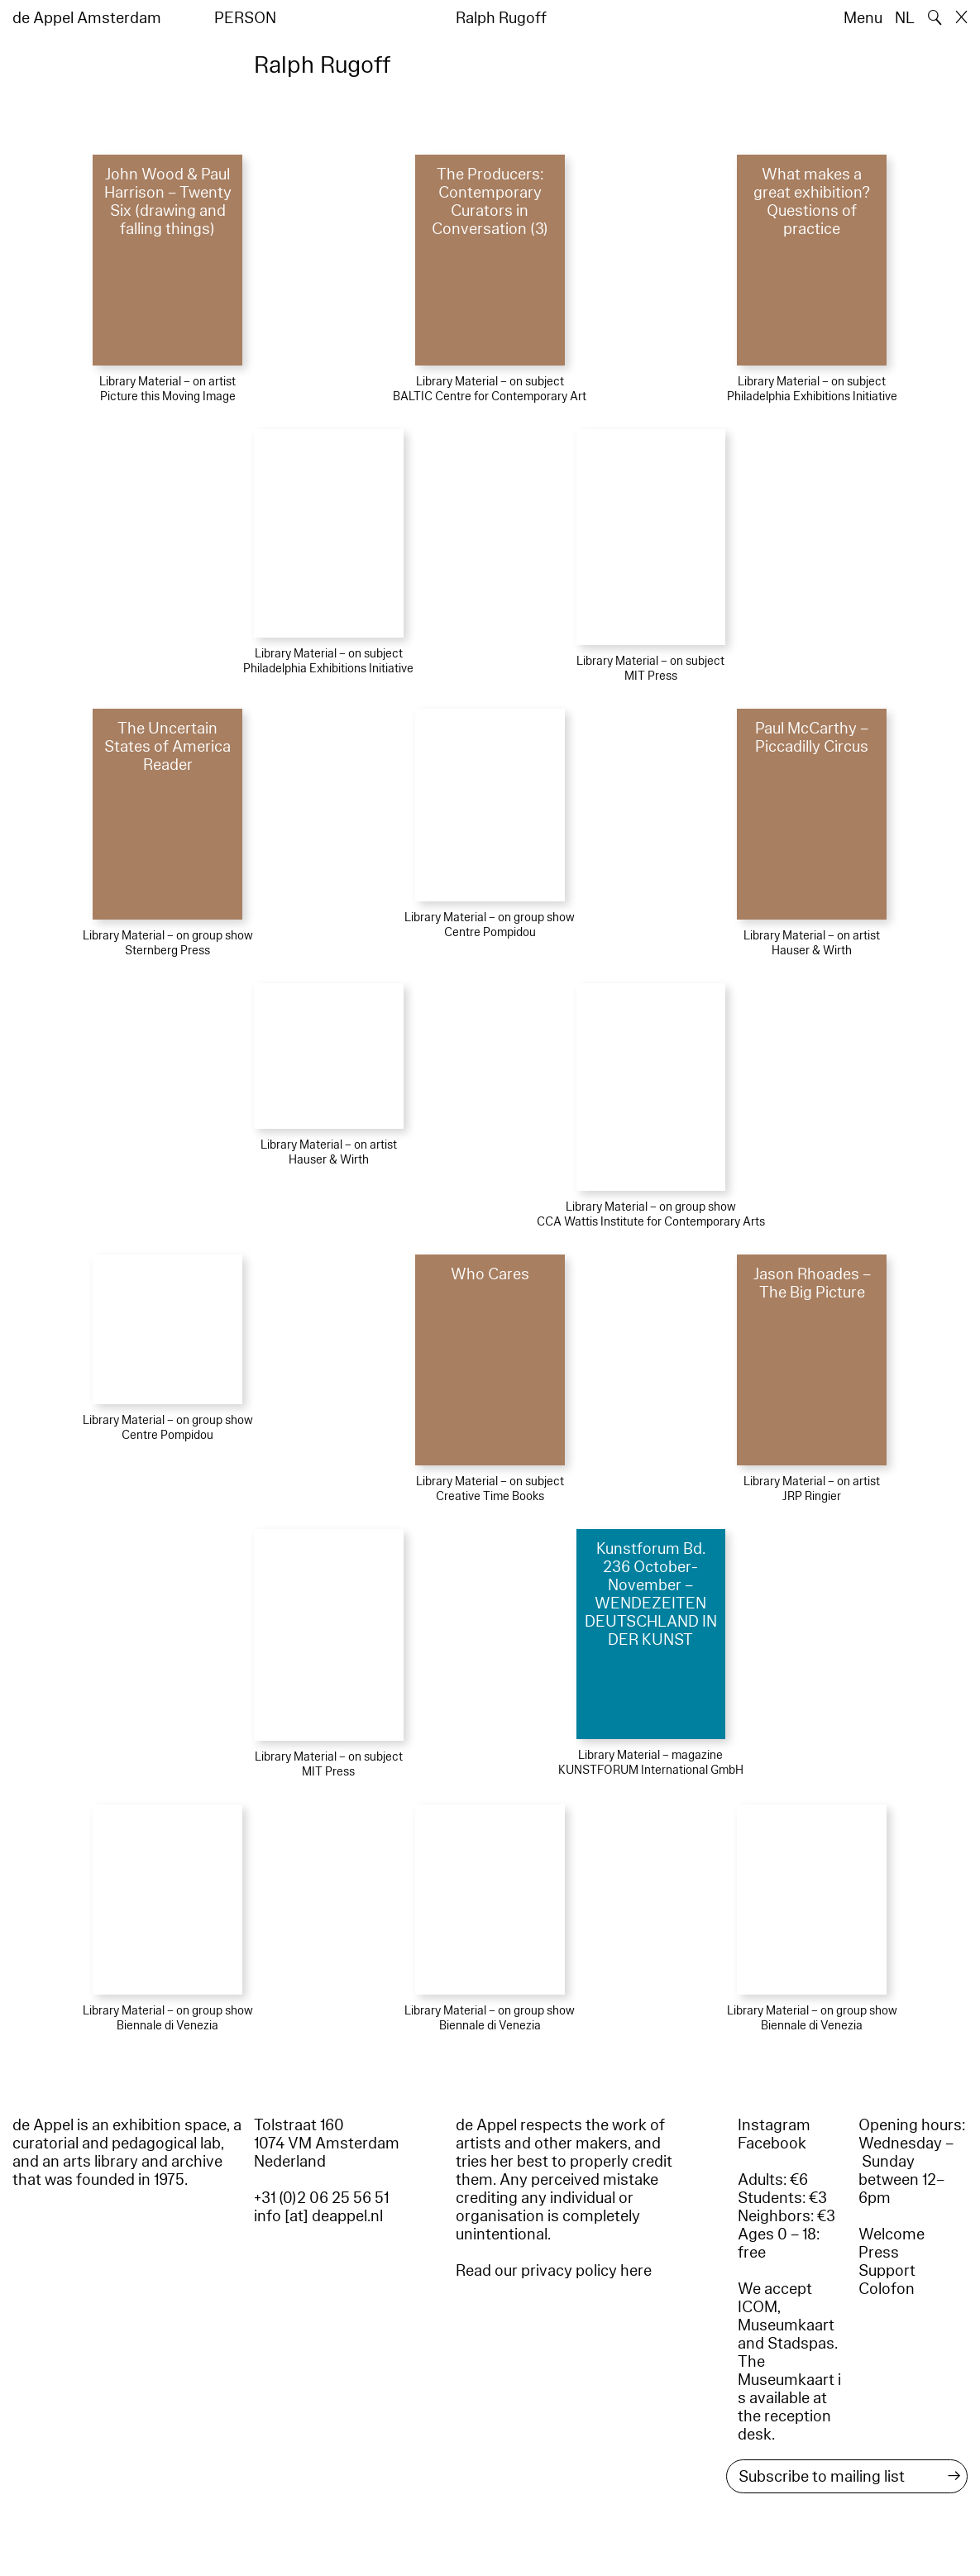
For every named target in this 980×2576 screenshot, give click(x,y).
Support (886, 2271)
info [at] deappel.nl (318, 2216)
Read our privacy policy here (554, 2271)
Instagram (774, 2125)
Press (878, 2252)
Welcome (891, 2234)
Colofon (886, 2289)
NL (905, 18)
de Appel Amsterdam (86, 18)
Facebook (772, 2143)
